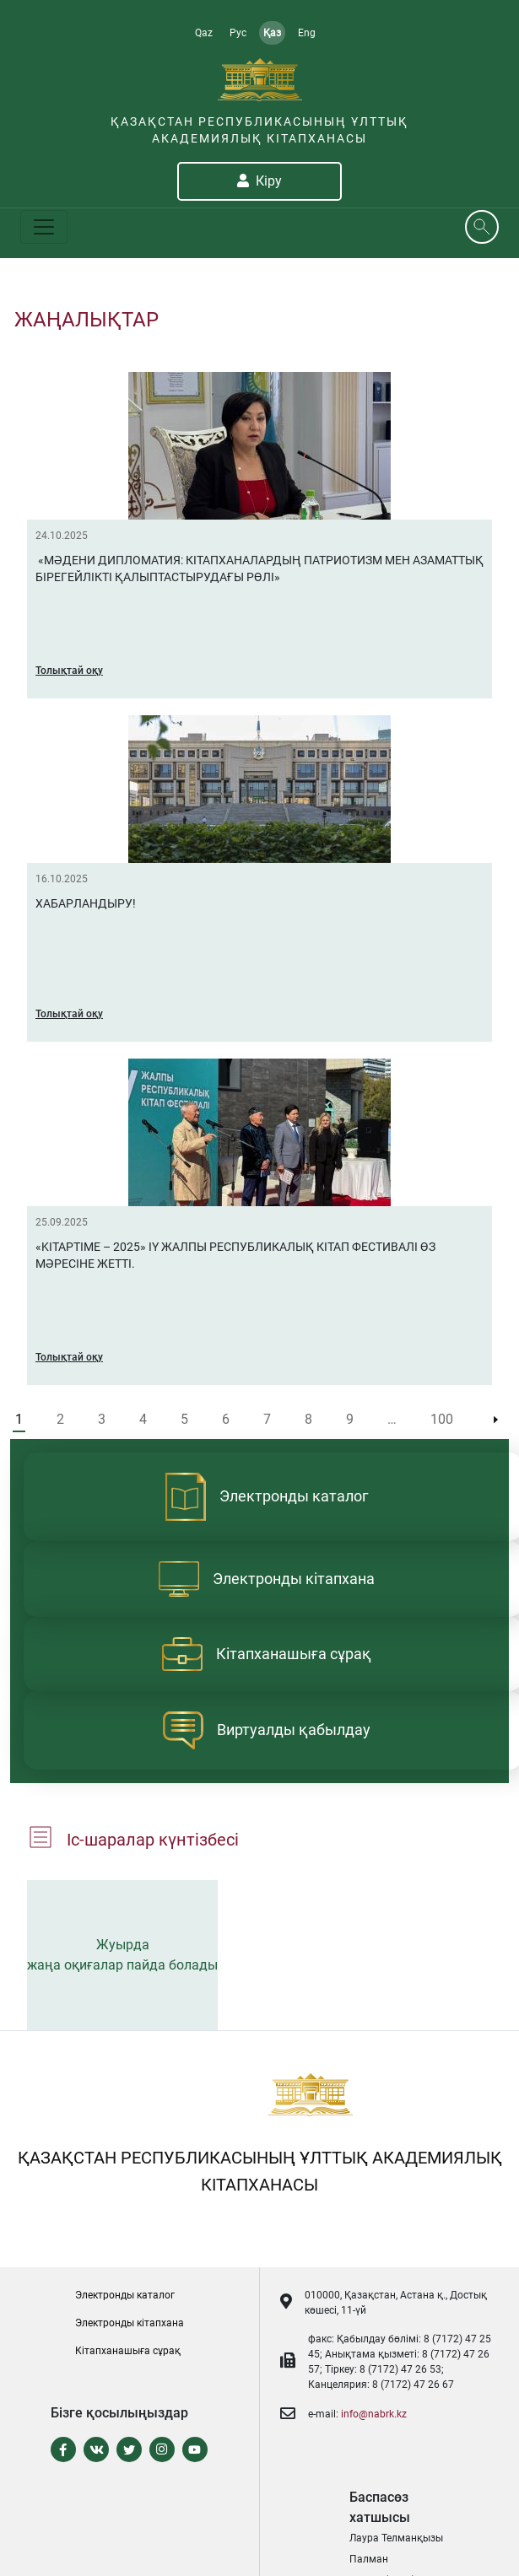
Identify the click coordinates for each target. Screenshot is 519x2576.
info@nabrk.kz (374, 2414)
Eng (307, 33)
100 (441, 1419)
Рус (238, 33)
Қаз (272, 33)
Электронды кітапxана (129, 2323)
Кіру (259, 181)
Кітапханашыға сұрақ (128, 2351)
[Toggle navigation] (44, 227)
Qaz (204, 33)
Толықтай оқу (69, 670)
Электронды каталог (125, 2295)
